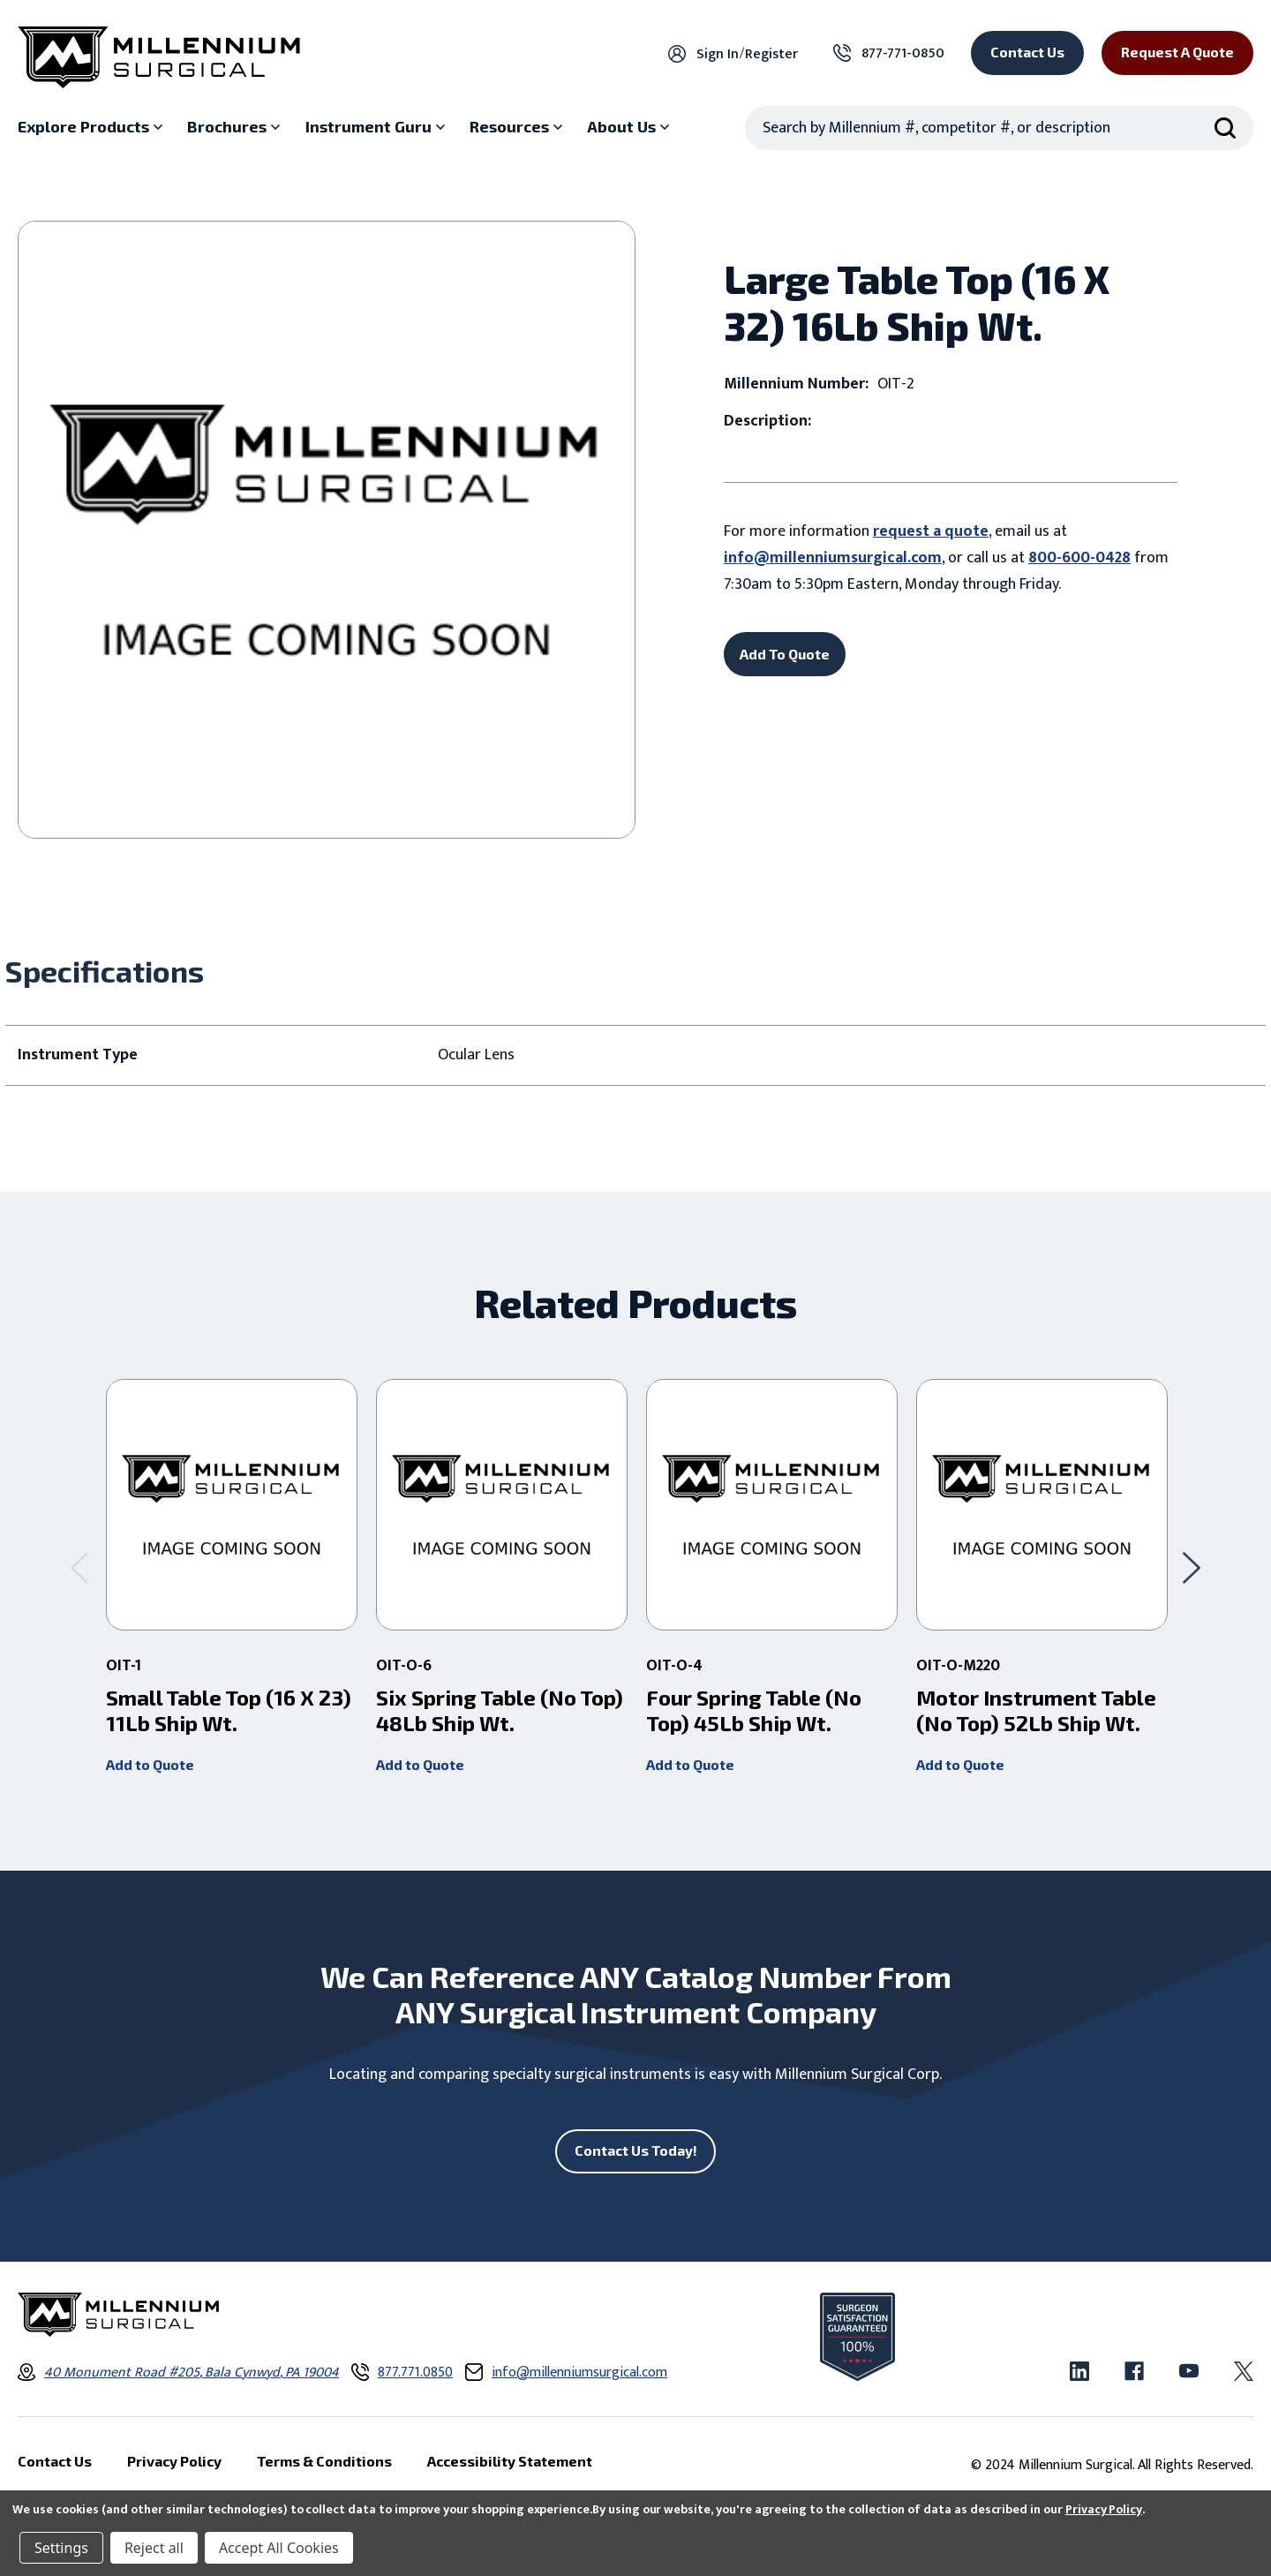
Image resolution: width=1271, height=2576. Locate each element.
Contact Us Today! (636, 2150)
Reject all (154, 2547)
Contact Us (1027, 51)
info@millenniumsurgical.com (833, 558)
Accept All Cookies (279, 2547)
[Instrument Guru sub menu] (377, 127)
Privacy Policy (1103, 2509)
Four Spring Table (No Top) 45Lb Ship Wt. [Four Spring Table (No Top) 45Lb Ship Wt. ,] (753, 1710)
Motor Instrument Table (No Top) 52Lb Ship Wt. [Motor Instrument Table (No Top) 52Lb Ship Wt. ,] (1036, 1710)
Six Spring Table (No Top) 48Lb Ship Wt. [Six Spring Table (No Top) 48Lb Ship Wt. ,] (499, 1710)
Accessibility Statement (509, 2460)
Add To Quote (785, 653)
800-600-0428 (1079, 558)
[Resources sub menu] (518, 127)
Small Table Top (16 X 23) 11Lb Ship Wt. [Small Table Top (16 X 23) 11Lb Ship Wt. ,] (228, 1710)
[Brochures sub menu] (235, 127)
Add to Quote (150, 1764)
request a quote (931, 531)
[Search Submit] (1225, 128)
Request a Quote (1177, 51)
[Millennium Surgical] (159, 57)
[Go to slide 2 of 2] (79, 1567)
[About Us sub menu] (630, 127)
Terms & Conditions (324, 2460)
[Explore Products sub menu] (92, 127)
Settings (61, 2547)
